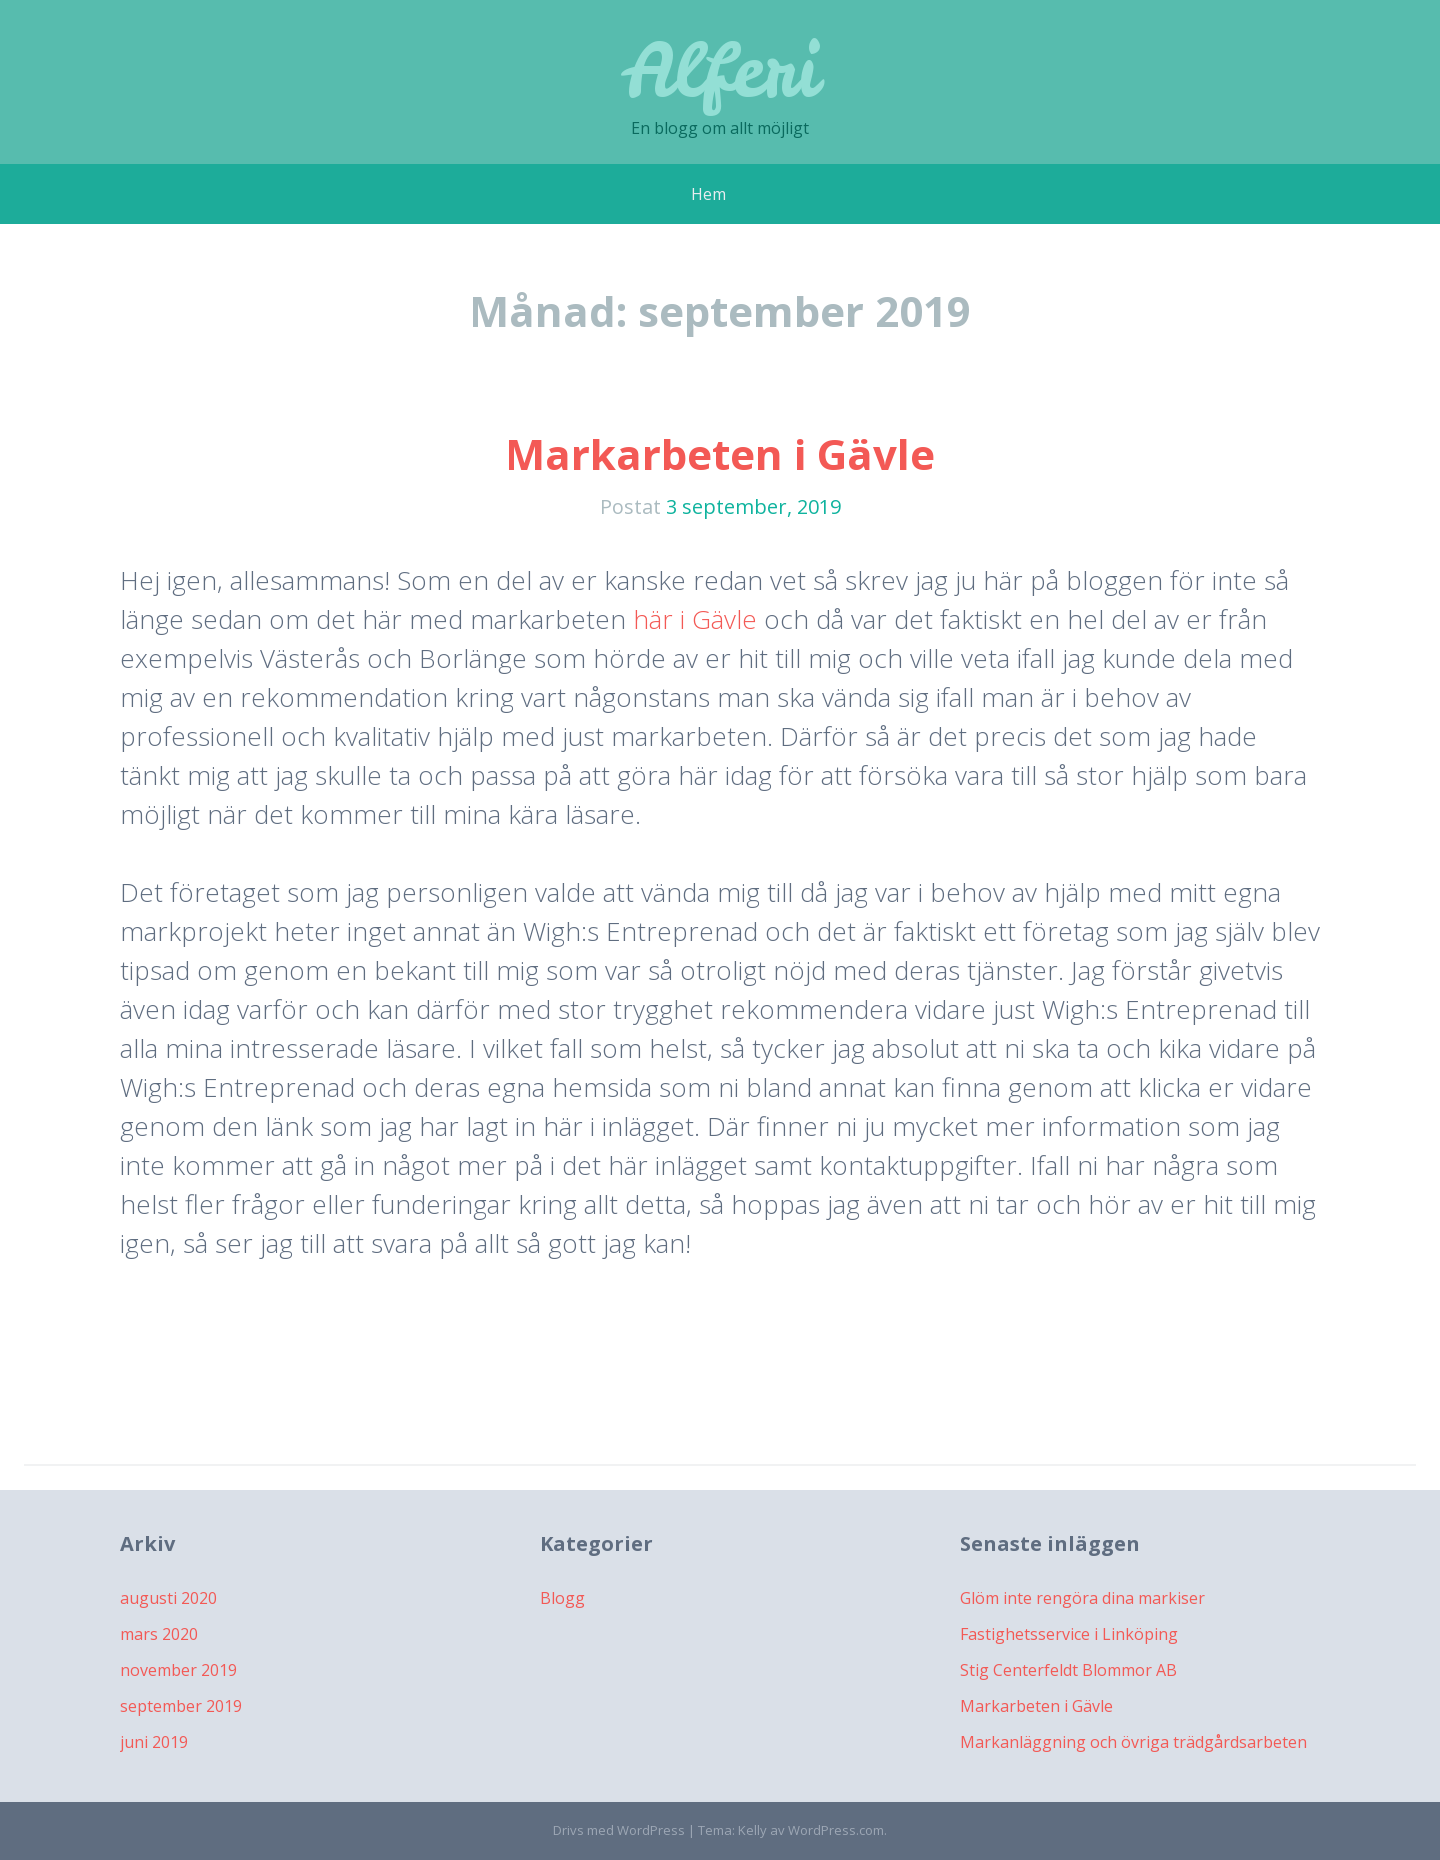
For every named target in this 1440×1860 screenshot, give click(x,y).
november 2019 (178, 1670)
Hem (708, 194)
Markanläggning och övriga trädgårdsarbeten (1133, 1742)
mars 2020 (159, 1634)
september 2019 (181, 1706)
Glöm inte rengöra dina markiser (1082, 1598)
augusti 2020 (168, 1598)
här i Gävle (695, 619)
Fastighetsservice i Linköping (1069, 1634)
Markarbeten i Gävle (720, 453)
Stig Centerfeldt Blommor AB (1068, 1670)
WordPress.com (836, 1830)
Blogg (562, 1598)
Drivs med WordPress (619, 1830)
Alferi (720, 69)
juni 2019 (154, 1742)
